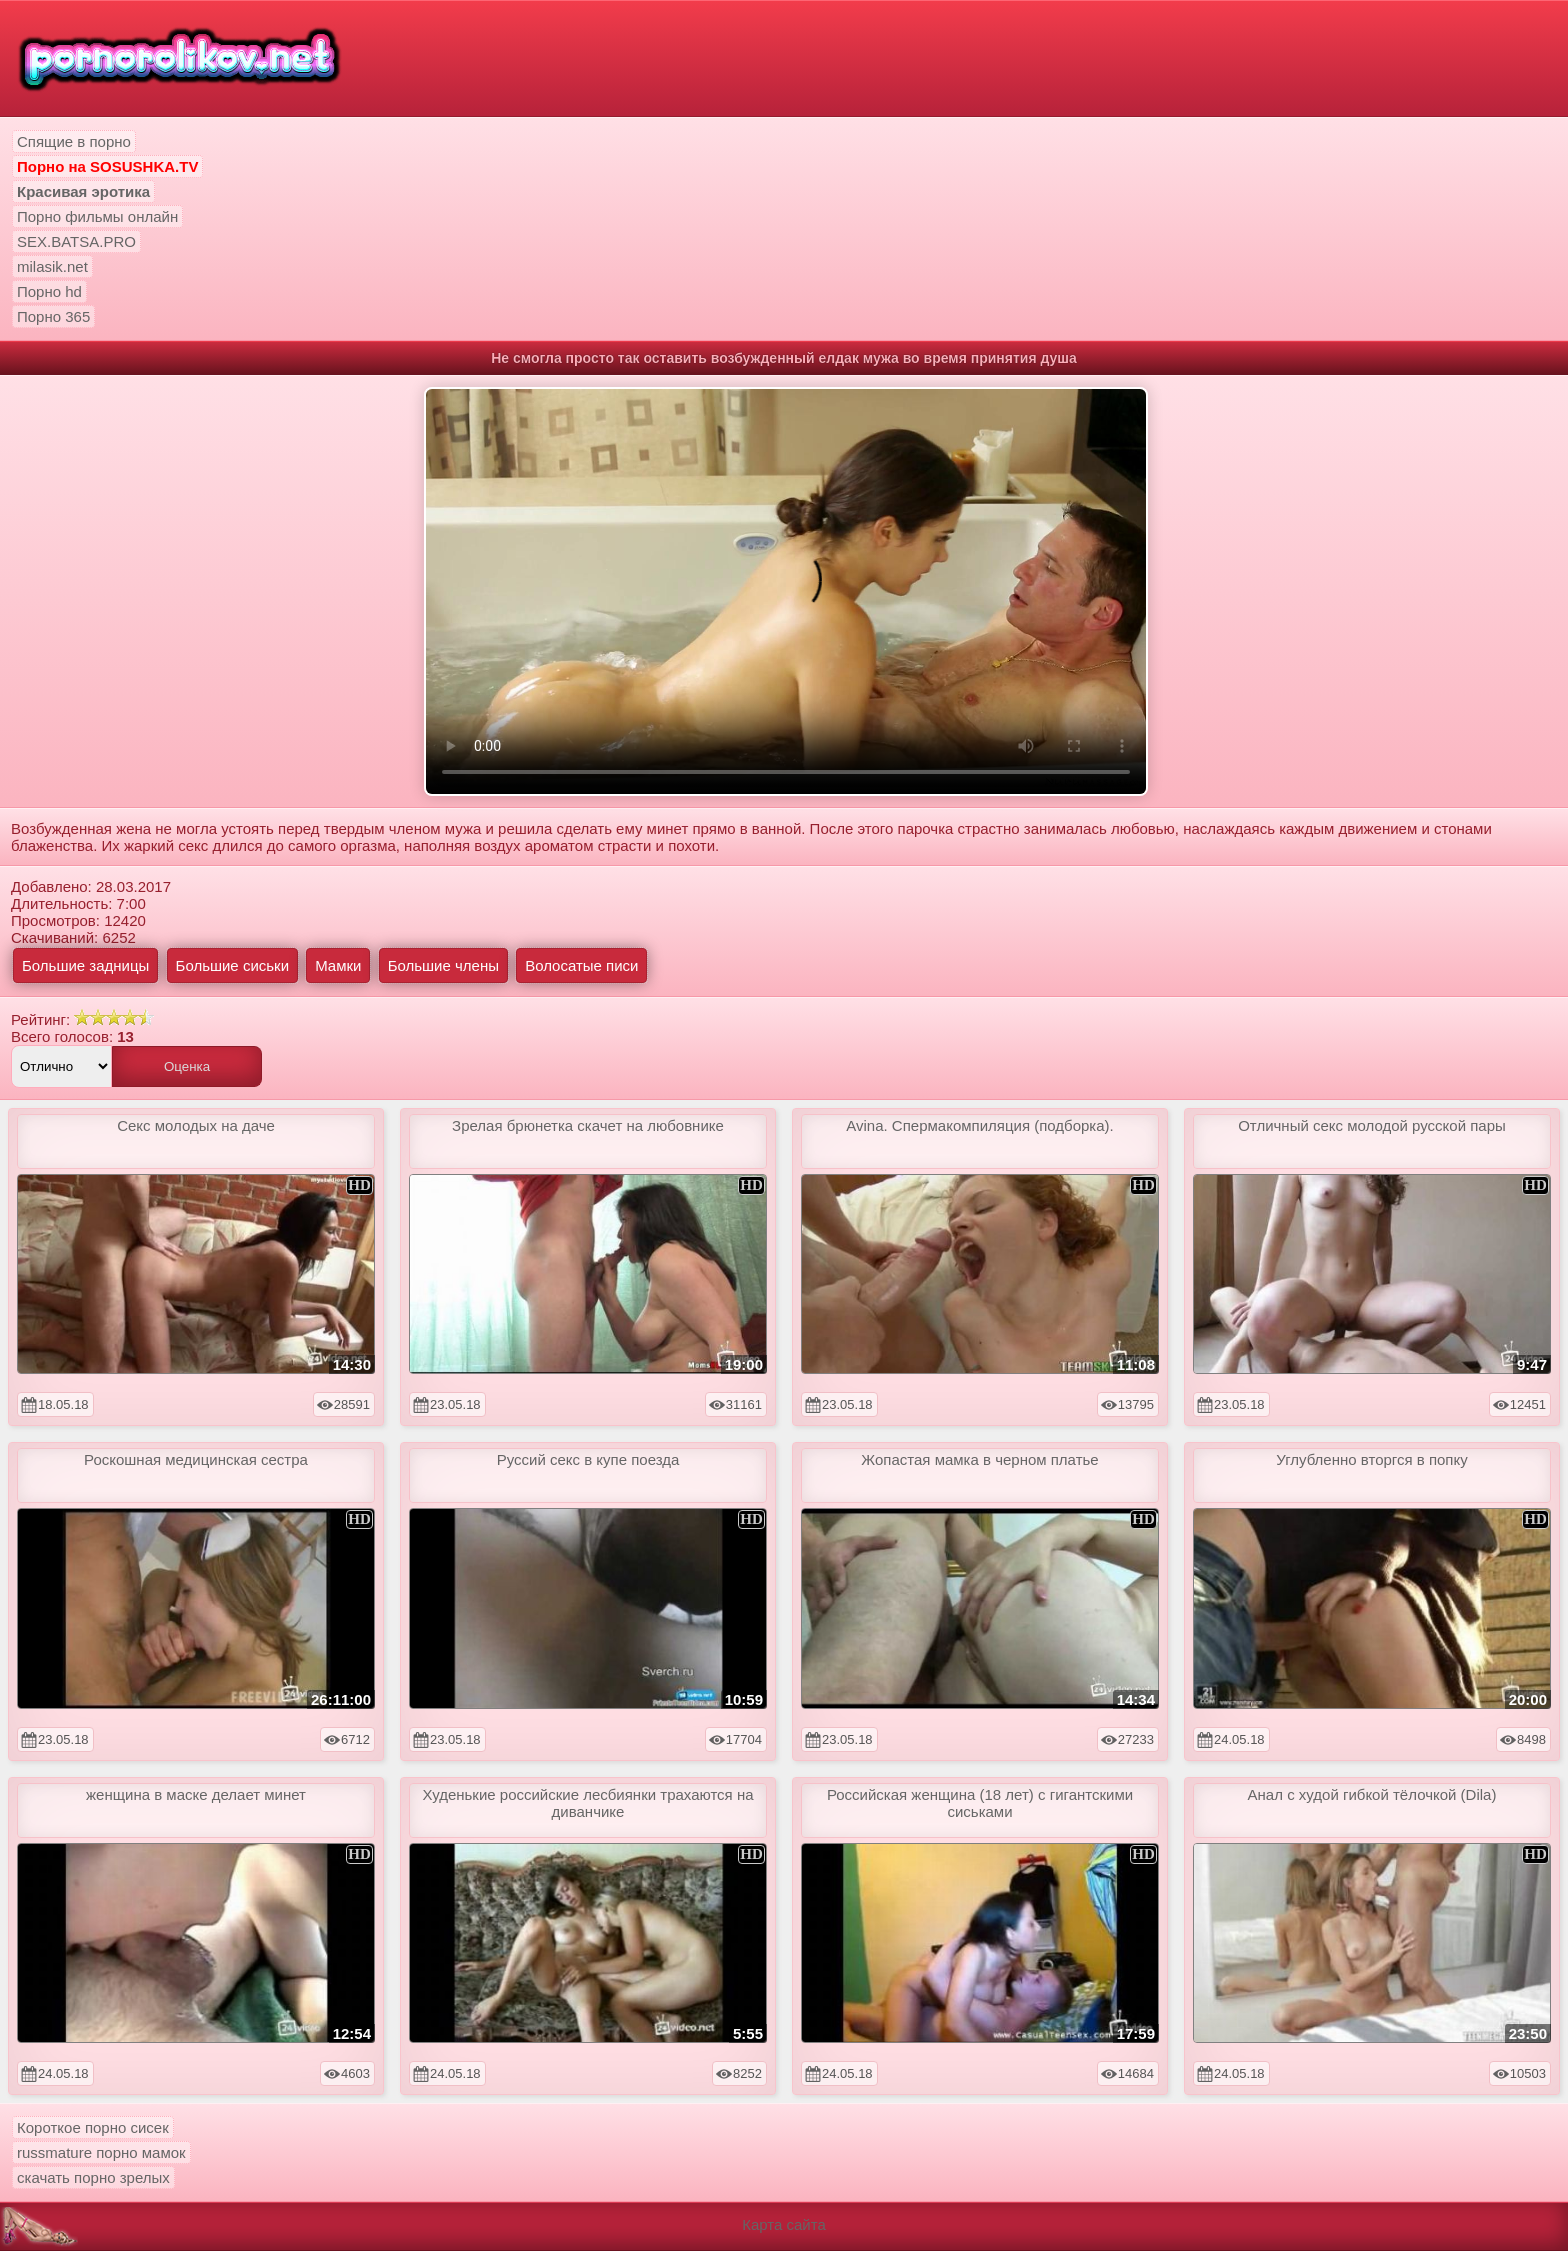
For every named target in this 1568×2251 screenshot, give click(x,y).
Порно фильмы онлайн (97, 216)
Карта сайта (784, 2224)
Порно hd (49, 291)
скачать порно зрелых (93, 2177)
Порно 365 (53, 316)
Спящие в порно (74, 141)
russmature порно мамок (101, 2152)
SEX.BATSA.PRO (76, 241)
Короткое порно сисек (93, 2127)
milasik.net (52, 266)
